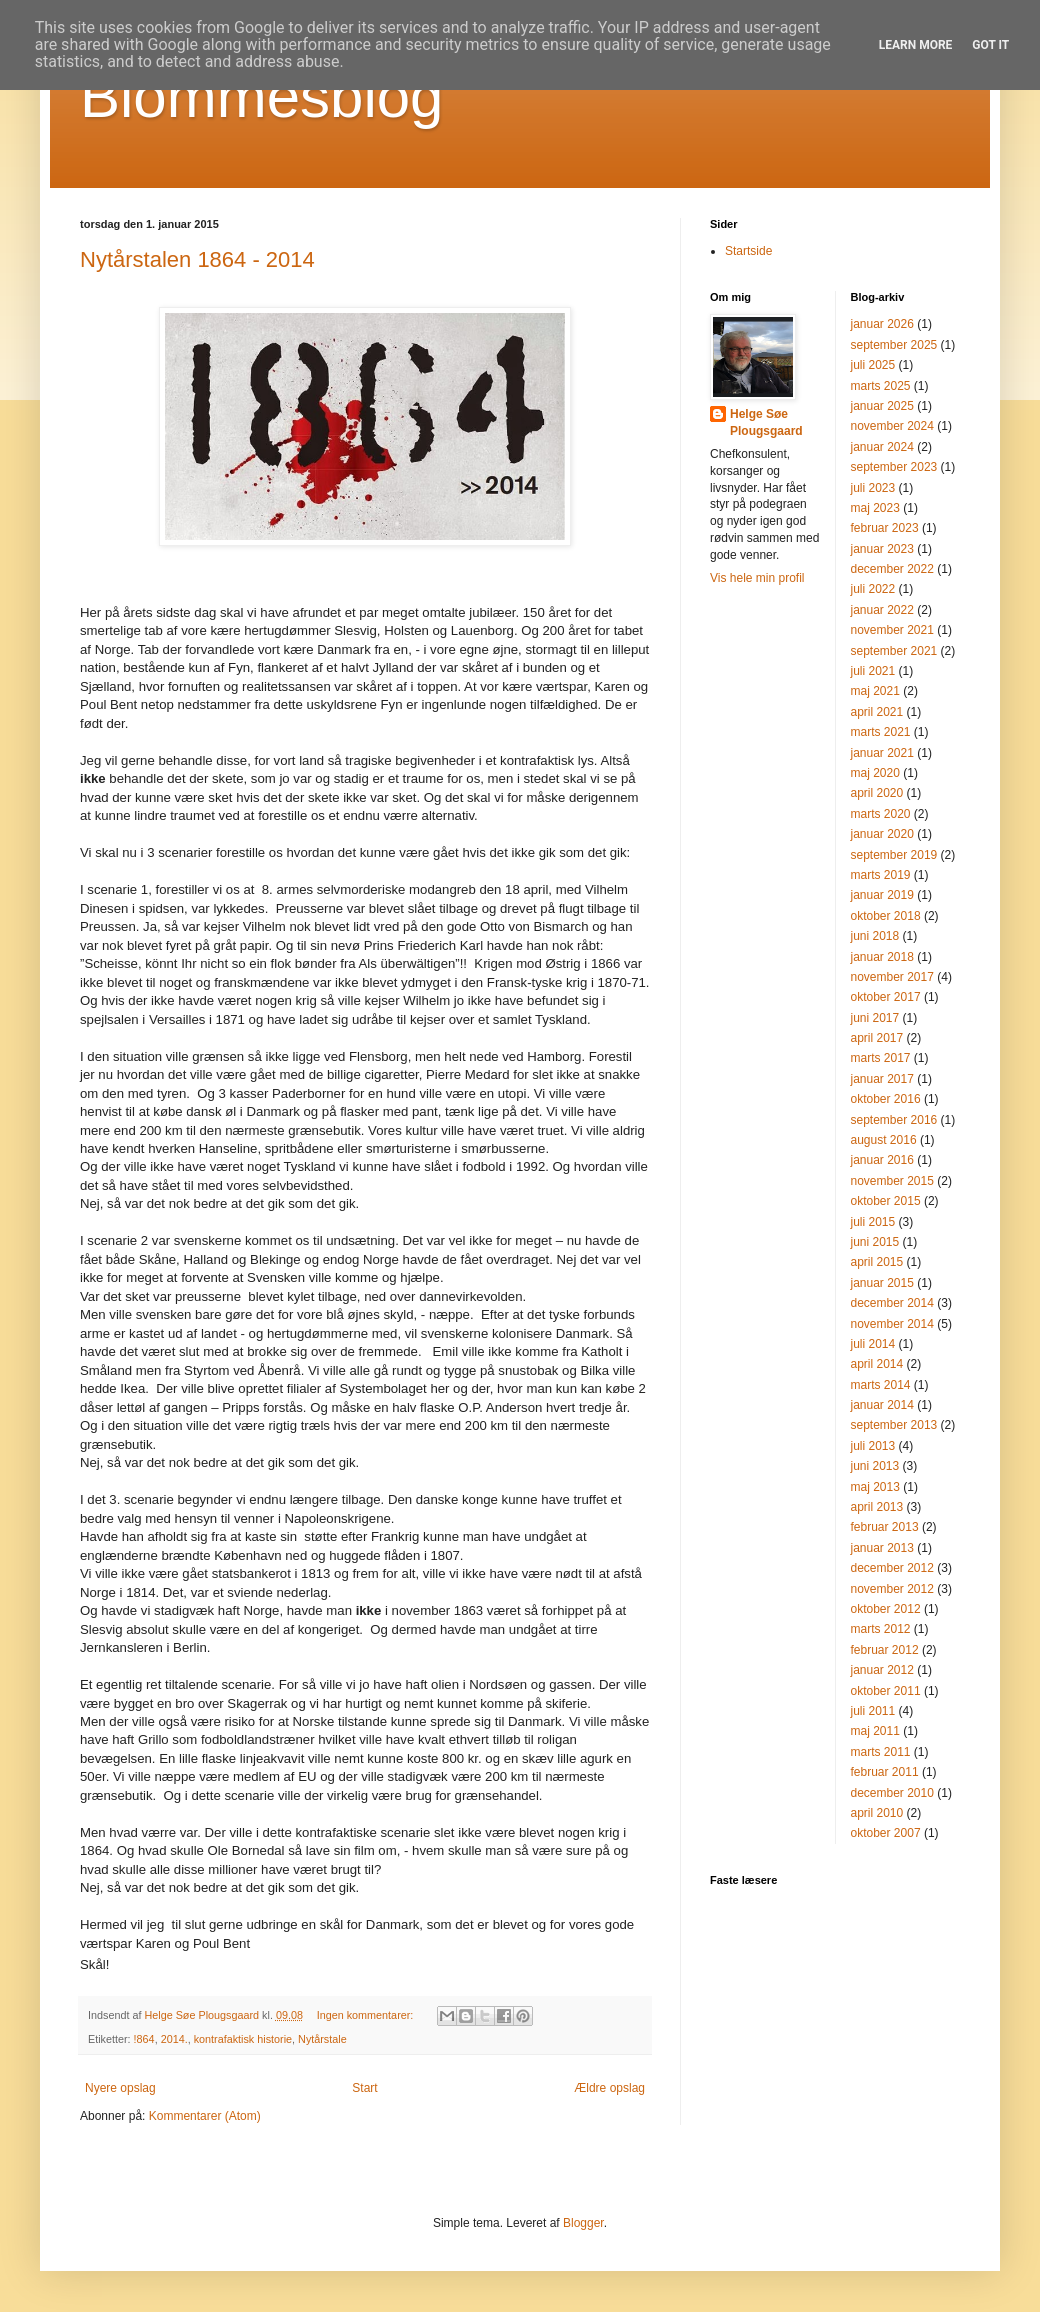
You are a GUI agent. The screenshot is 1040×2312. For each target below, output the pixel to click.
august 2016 (884, 1140)
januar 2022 (882, 610)
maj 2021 (875, 691)
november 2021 (892, 630)
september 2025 (894, 345)
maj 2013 (875, 1487)
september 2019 (894, 855)
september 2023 (894, 467)
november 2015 (892, 1181)
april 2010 (877, 1813)
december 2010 (892, 1793)
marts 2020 (881, 814)
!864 (144, 2039)
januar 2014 (882, 1405)
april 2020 (877, 793)
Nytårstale (322, 2039)
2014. (174, 2039)
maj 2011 (875, 1731)
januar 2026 (882, 324)
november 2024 (892, 426)
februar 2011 (885, 1772)
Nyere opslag (120, 2088)
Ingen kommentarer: (367, 2015)
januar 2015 (882, 1283)
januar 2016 (882, 1160)
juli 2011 (873, 1711)
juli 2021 (873, 671)
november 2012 (892, 1589)
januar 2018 (882, 957)
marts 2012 (881, 1629)
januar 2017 (882, 1079)
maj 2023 (875, 508)
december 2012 (892, 1568)
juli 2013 (873, 1446)
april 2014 (877, 1364)
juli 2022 (873, 589)
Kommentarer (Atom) (205, 2116)
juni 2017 (875, 1018)
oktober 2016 (886, 1099)
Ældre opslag (609, 2088)
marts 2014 (881, 1385)
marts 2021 (881, 732)
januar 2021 (882, 753)
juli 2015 (873, 1222)
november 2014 (892, 1324)
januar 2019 (882, 895)
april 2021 (877, 712)
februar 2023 (885, 528)
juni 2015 (875, 1242)
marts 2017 (881, 1058)
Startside (748, 251)
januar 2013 (882, 1548)
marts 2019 (881, 875)
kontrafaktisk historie (243, 2039)
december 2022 (892, 569)
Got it (990, 45)
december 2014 (892, 1303)
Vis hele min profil (757, 578)
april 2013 (877, 1507)
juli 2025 (873, 365)
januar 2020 (882, 834)
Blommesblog (262, 96)
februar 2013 (885, 1527)
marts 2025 (881, 386)
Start (364, 2088)
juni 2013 (875, 1466)
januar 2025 (882, 406)
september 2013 (894, 1425)
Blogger (583, 2223)
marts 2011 (881, 1752)
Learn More (916, 45)
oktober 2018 (886, 916)
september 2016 (894, 1120)
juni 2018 (875, 936)
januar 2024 (882, 447)
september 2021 (894, 651)
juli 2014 (873, 1344)
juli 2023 (873, 488)
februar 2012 (885, 1650)
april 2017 (877, 1038)
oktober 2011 (886, 1691)
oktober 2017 (886, 997)
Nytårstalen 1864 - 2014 (197, 259)
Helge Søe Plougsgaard (766, 422)
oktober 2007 (886, 1833)
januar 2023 (882, 549)
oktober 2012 (886, 1609)
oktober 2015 (886, 1201)
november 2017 (892, 977)
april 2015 (877, 1262)
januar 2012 (882, 1670)
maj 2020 (875, 773)
